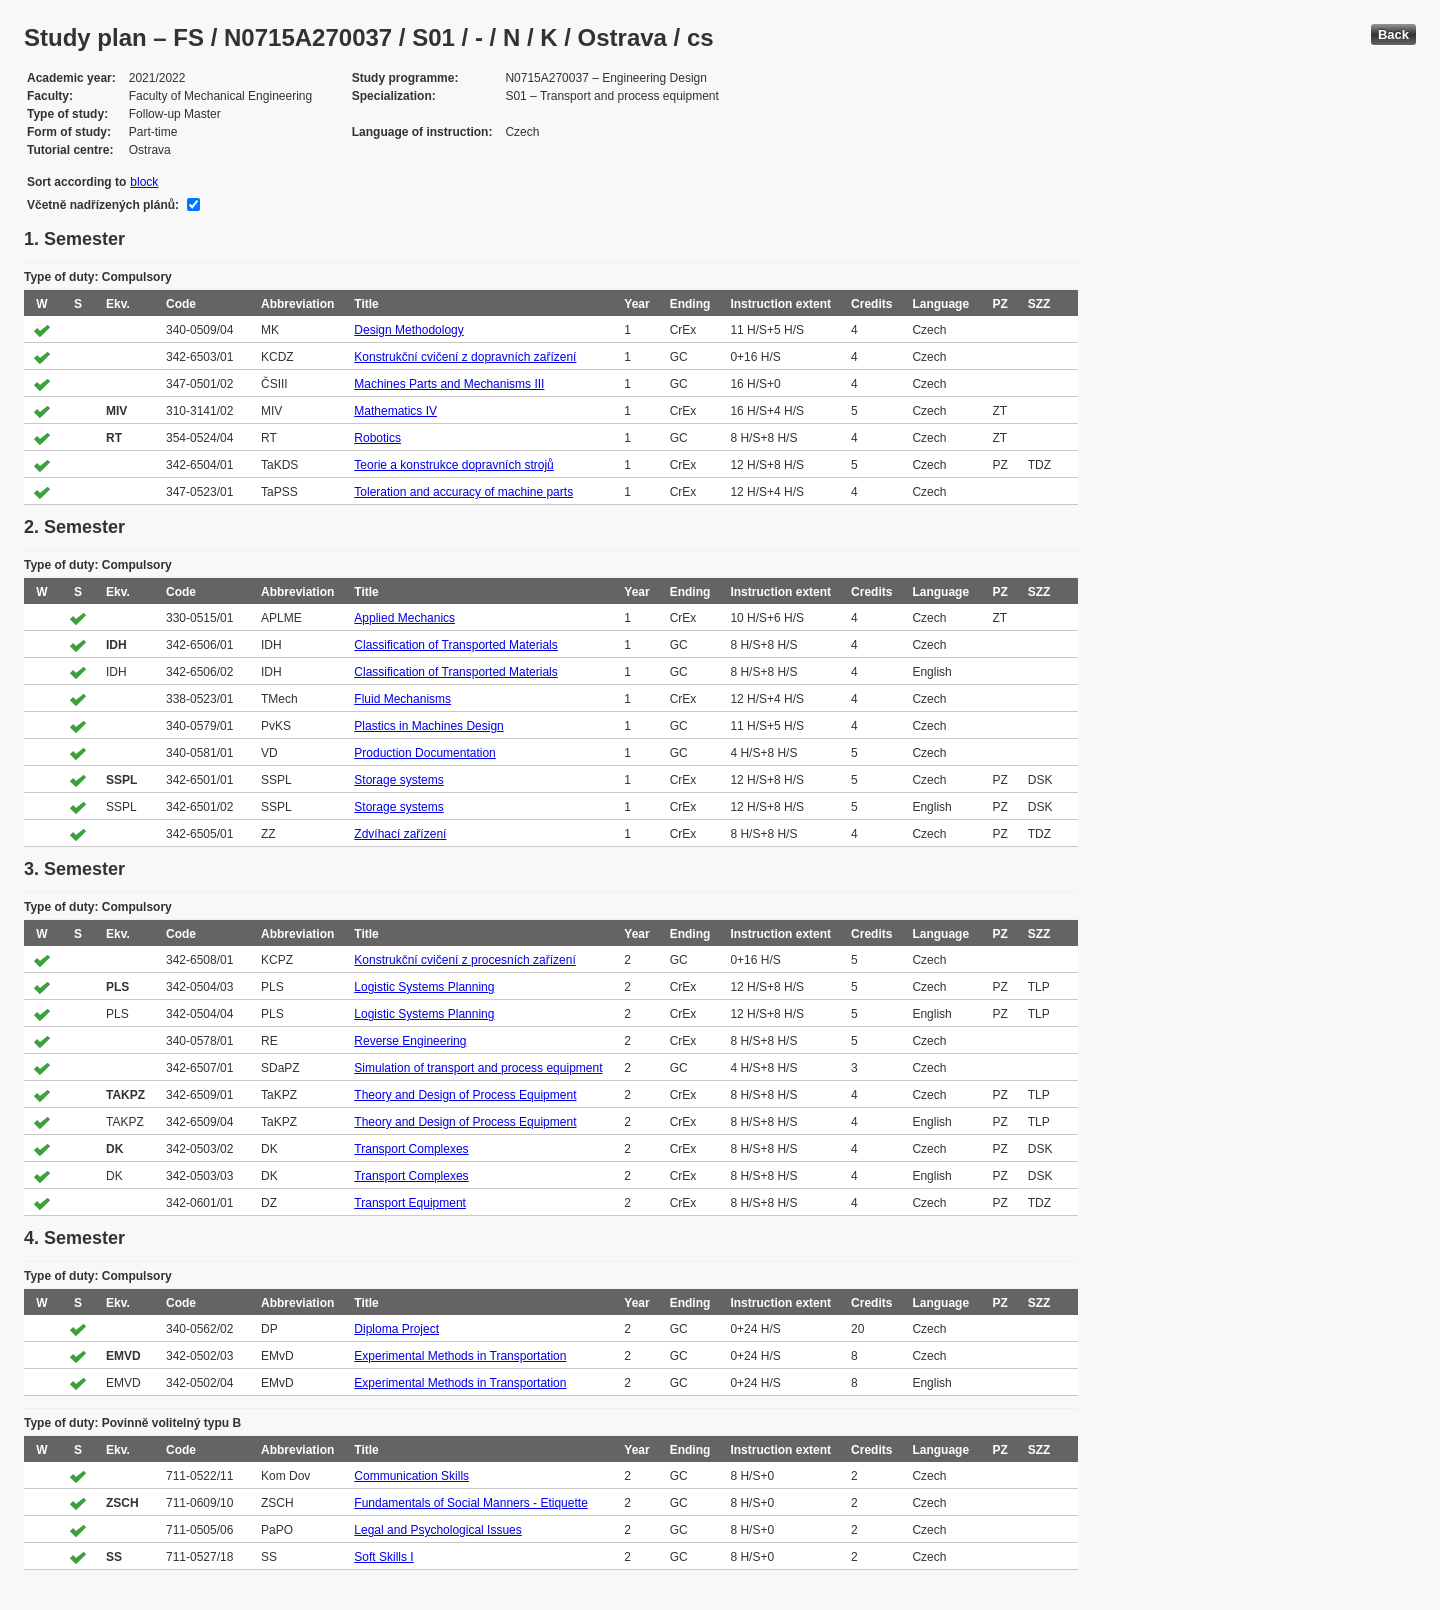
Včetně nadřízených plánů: (103, 205)
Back (1393, 34)
